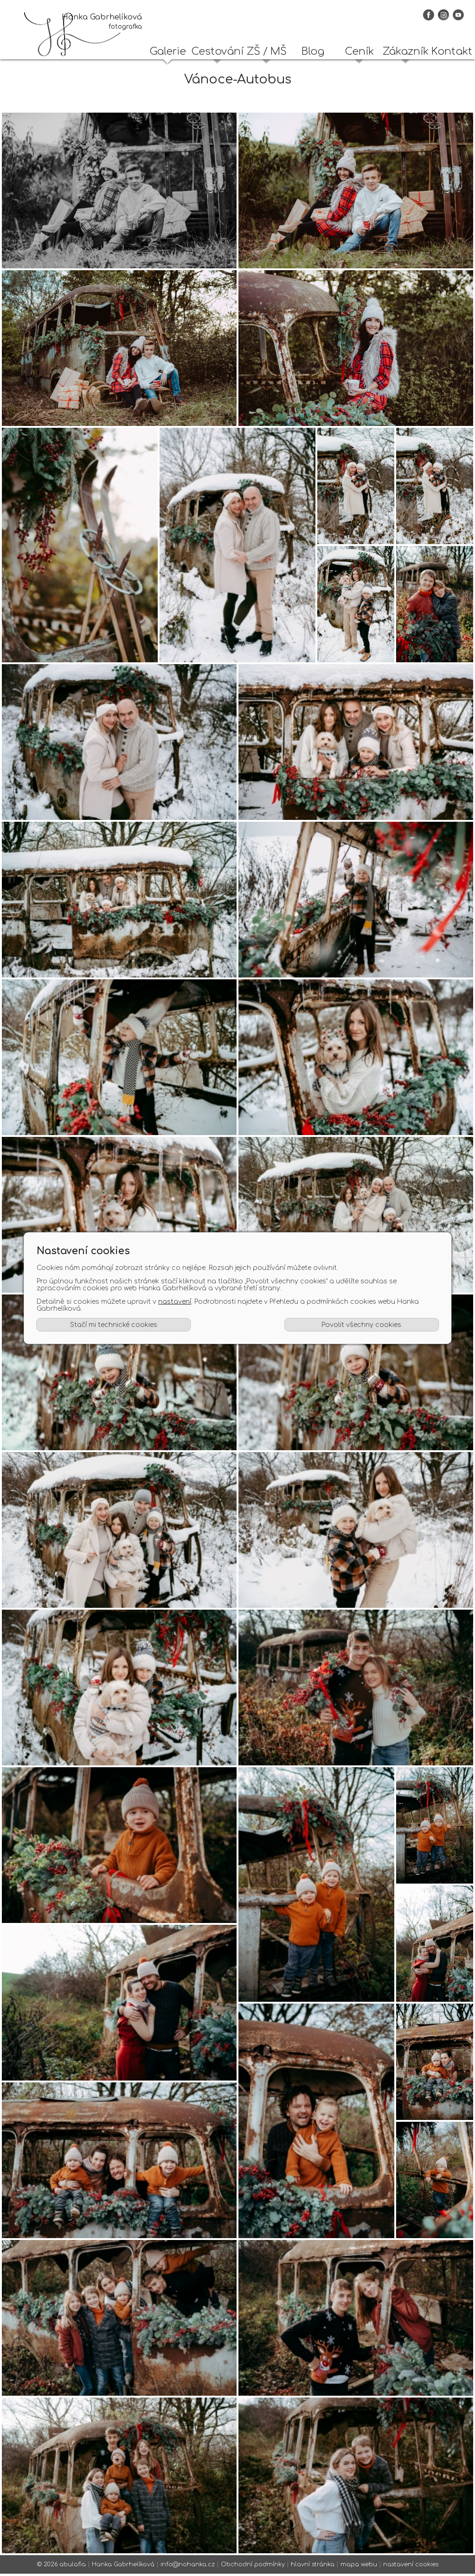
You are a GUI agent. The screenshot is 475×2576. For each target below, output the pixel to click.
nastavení (174, 1301)
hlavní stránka (312, 2566)
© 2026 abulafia (61, 2566)
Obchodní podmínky (253, 2566)
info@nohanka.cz (187, 2566)
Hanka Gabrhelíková (123, 2566)
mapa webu (358, 2566)
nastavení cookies (410, 2566)
